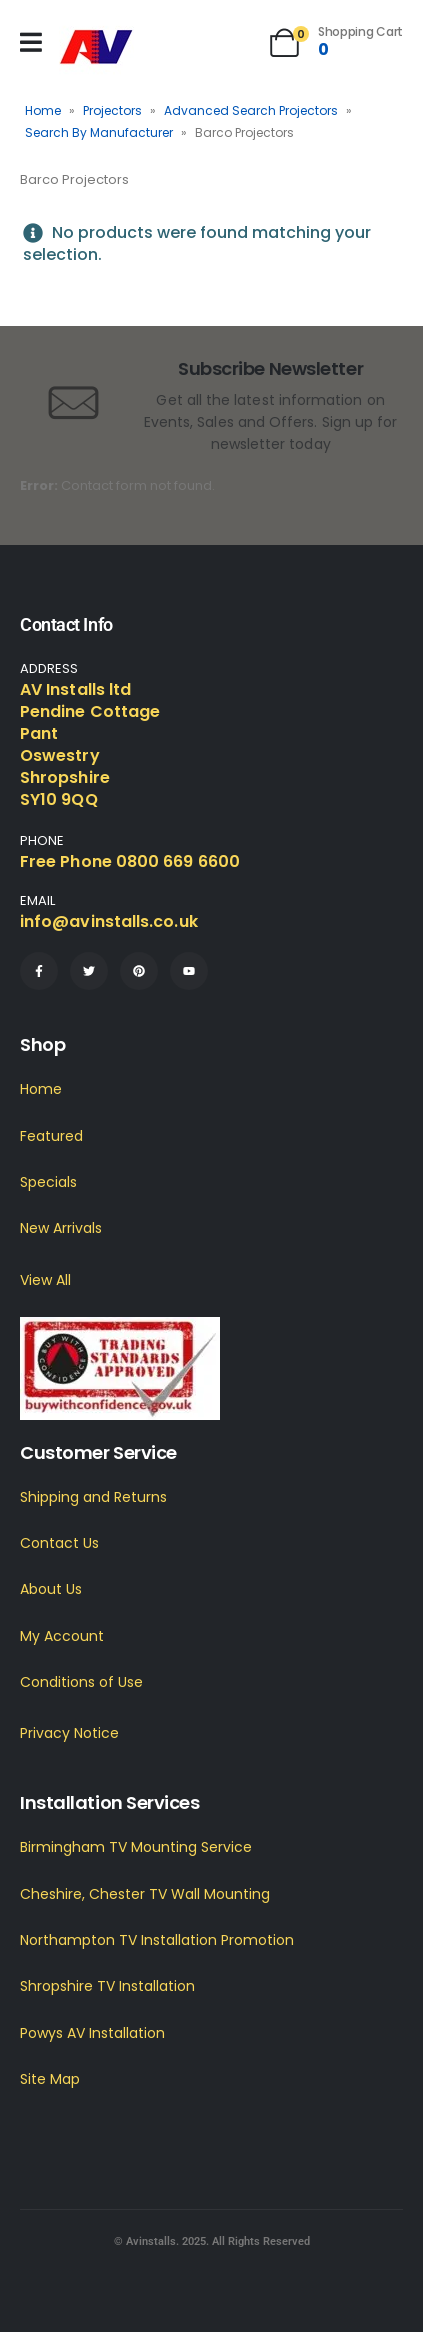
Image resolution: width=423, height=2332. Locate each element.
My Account (62, 1636)
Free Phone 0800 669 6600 (130, 861)
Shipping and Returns (93, 1497)
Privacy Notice (69, 1733)
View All (45, 1280)
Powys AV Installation (92, 2033)
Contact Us (59, 1543)
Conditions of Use (81, 1682)
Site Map (50, 2079)
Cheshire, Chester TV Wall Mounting (145, 1894)
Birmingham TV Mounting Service (136, 1847)
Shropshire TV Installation (107, 1986)
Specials (48, 1182)
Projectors (112, 110)
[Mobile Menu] (31, 42)
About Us (51, 1589)
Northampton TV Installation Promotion (157, 1940)
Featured (51, 1136)
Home (43, 110)
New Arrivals (61, 1228)
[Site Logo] (96, 47)
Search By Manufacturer (99, 132)
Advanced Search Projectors (251, 110)
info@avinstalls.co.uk (109, 921)
